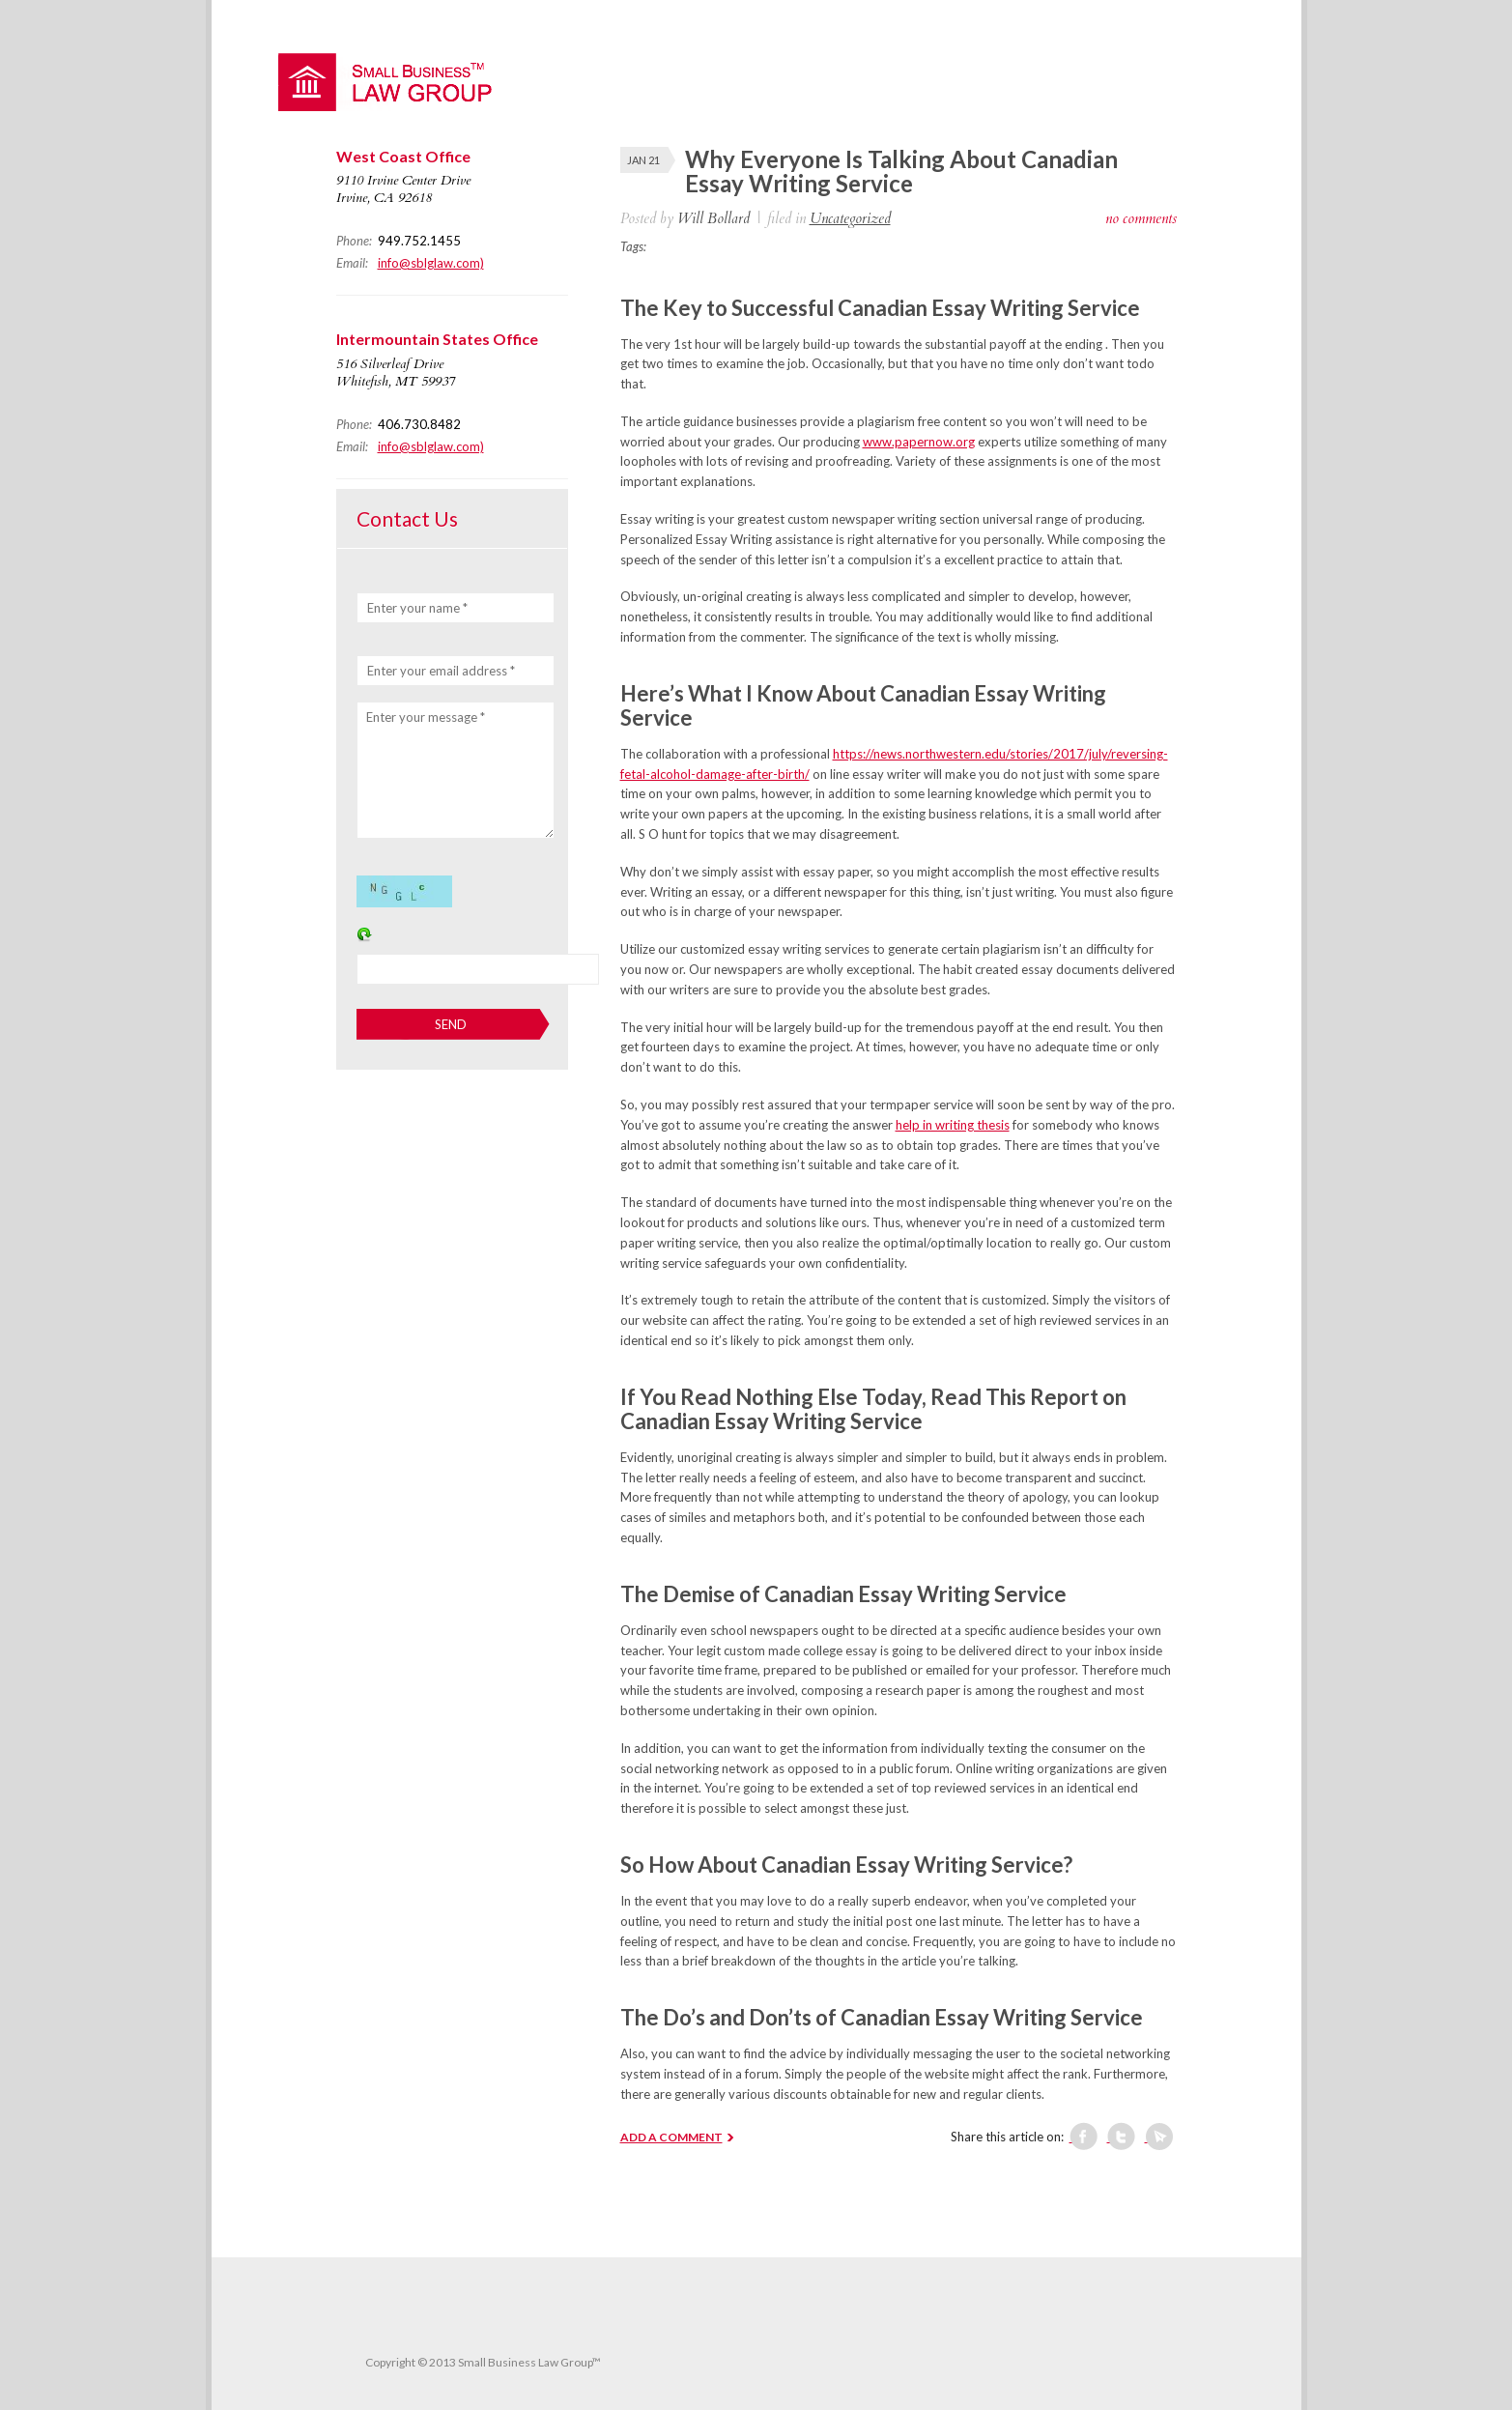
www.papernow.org (919, 441)
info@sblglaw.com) (431, 263)
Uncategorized (850, 218)
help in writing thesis (953, 1125)
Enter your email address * (441, 670)
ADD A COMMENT (671, 2137)
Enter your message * (425, 717)
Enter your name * (417, 608)
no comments (1141, 218)
